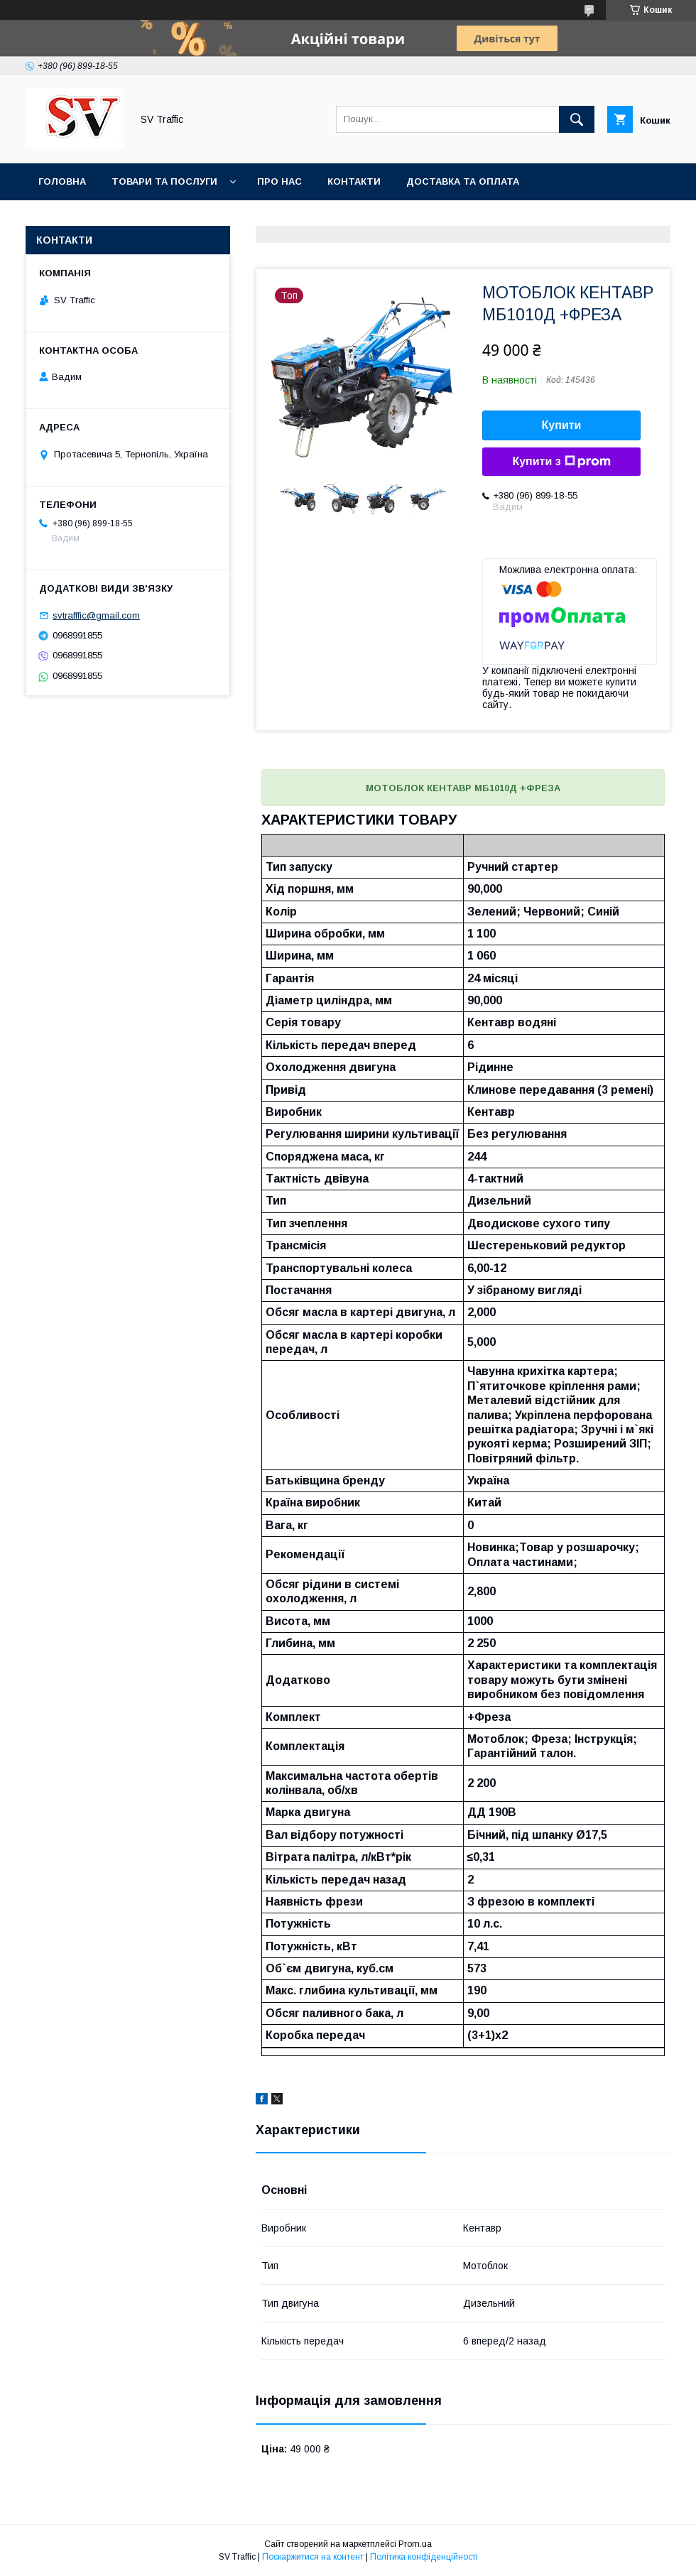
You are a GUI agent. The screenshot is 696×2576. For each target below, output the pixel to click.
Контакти (354, 181)
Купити (562, 425)
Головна (62, 181)
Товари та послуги (164, 181)
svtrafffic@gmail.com (96, 615)
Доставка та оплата (462, 181)
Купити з (561, 461)
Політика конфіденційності (424, 2557)
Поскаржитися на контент (313, 2557)
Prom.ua (415, 2544)
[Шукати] (576, 119)
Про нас (279, 181)
